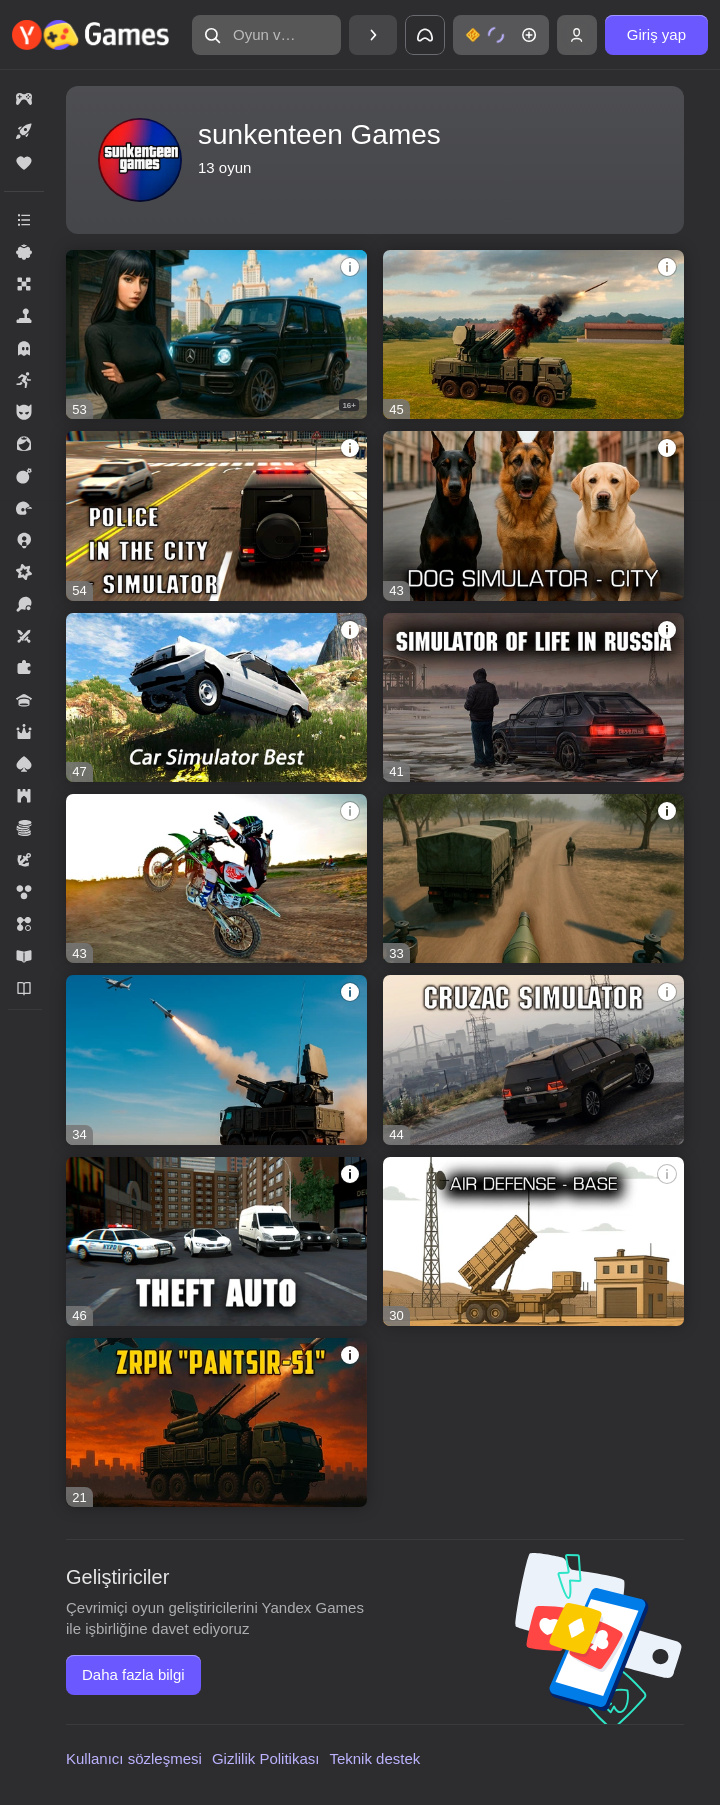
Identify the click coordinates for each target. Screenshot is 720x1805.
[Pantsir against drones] (533, 334)
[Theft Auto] (216, 1241)
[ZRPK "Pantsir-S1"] (216, 1422)
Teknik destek (374, 1758)
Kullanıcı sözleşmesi (134, 1758)
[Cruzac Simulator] (533, 1059)
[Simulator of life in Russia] (533, 697)
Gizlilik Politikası (266, 1758)
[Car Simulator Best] (216, 697)
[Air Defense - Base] (533, 1241)
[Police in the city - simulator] (216, 515)
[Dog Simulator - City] (533, 515)
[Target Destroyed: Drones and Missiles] (216, 1059)
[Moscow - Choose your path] (216, 334)
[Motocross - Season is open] (216, 878)
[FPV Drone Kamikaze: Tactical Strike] (533, 878)
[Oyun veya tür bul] (266, 35)
